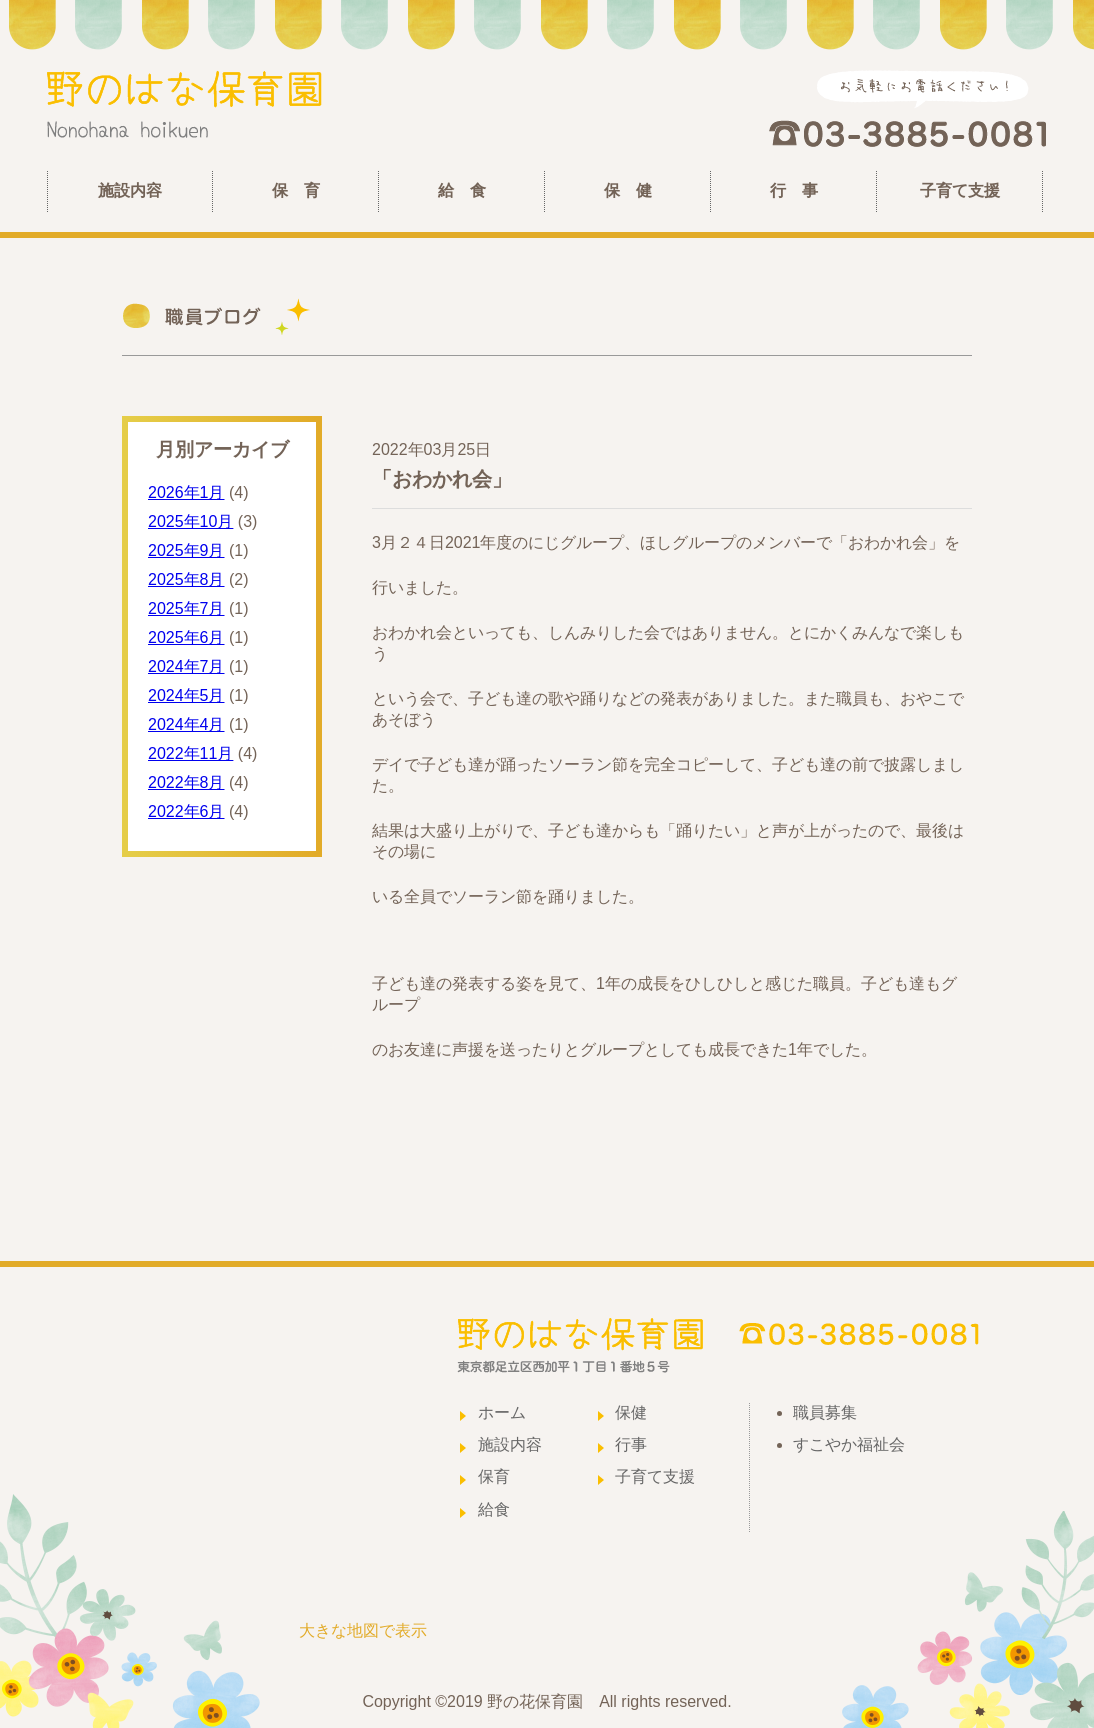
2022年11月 (190, 753)
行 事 (794, 190)
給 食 (462, 190)
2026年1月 (186, 492)
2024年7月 (186, 666)
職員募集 (825, 1412)
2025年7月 (186, 608)
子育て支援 (960, 190)
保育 (494, 1476)
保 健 (628, 190)
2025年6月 (186, 637)
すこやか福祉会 (849, 1444)
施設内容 (130, 190)
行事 (631, 1444)
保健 (631, 1412)
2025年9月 (186, 550)
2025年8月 (186, 579)
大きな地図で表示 (363, 1630)
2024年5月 (186, 695)
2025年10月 (190, 521)
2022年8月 (186, 782)
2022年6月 (186, 811)
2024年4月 (186, 724)
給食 (494, 1509)
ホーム (502, 1412)
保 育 (296, 190)
